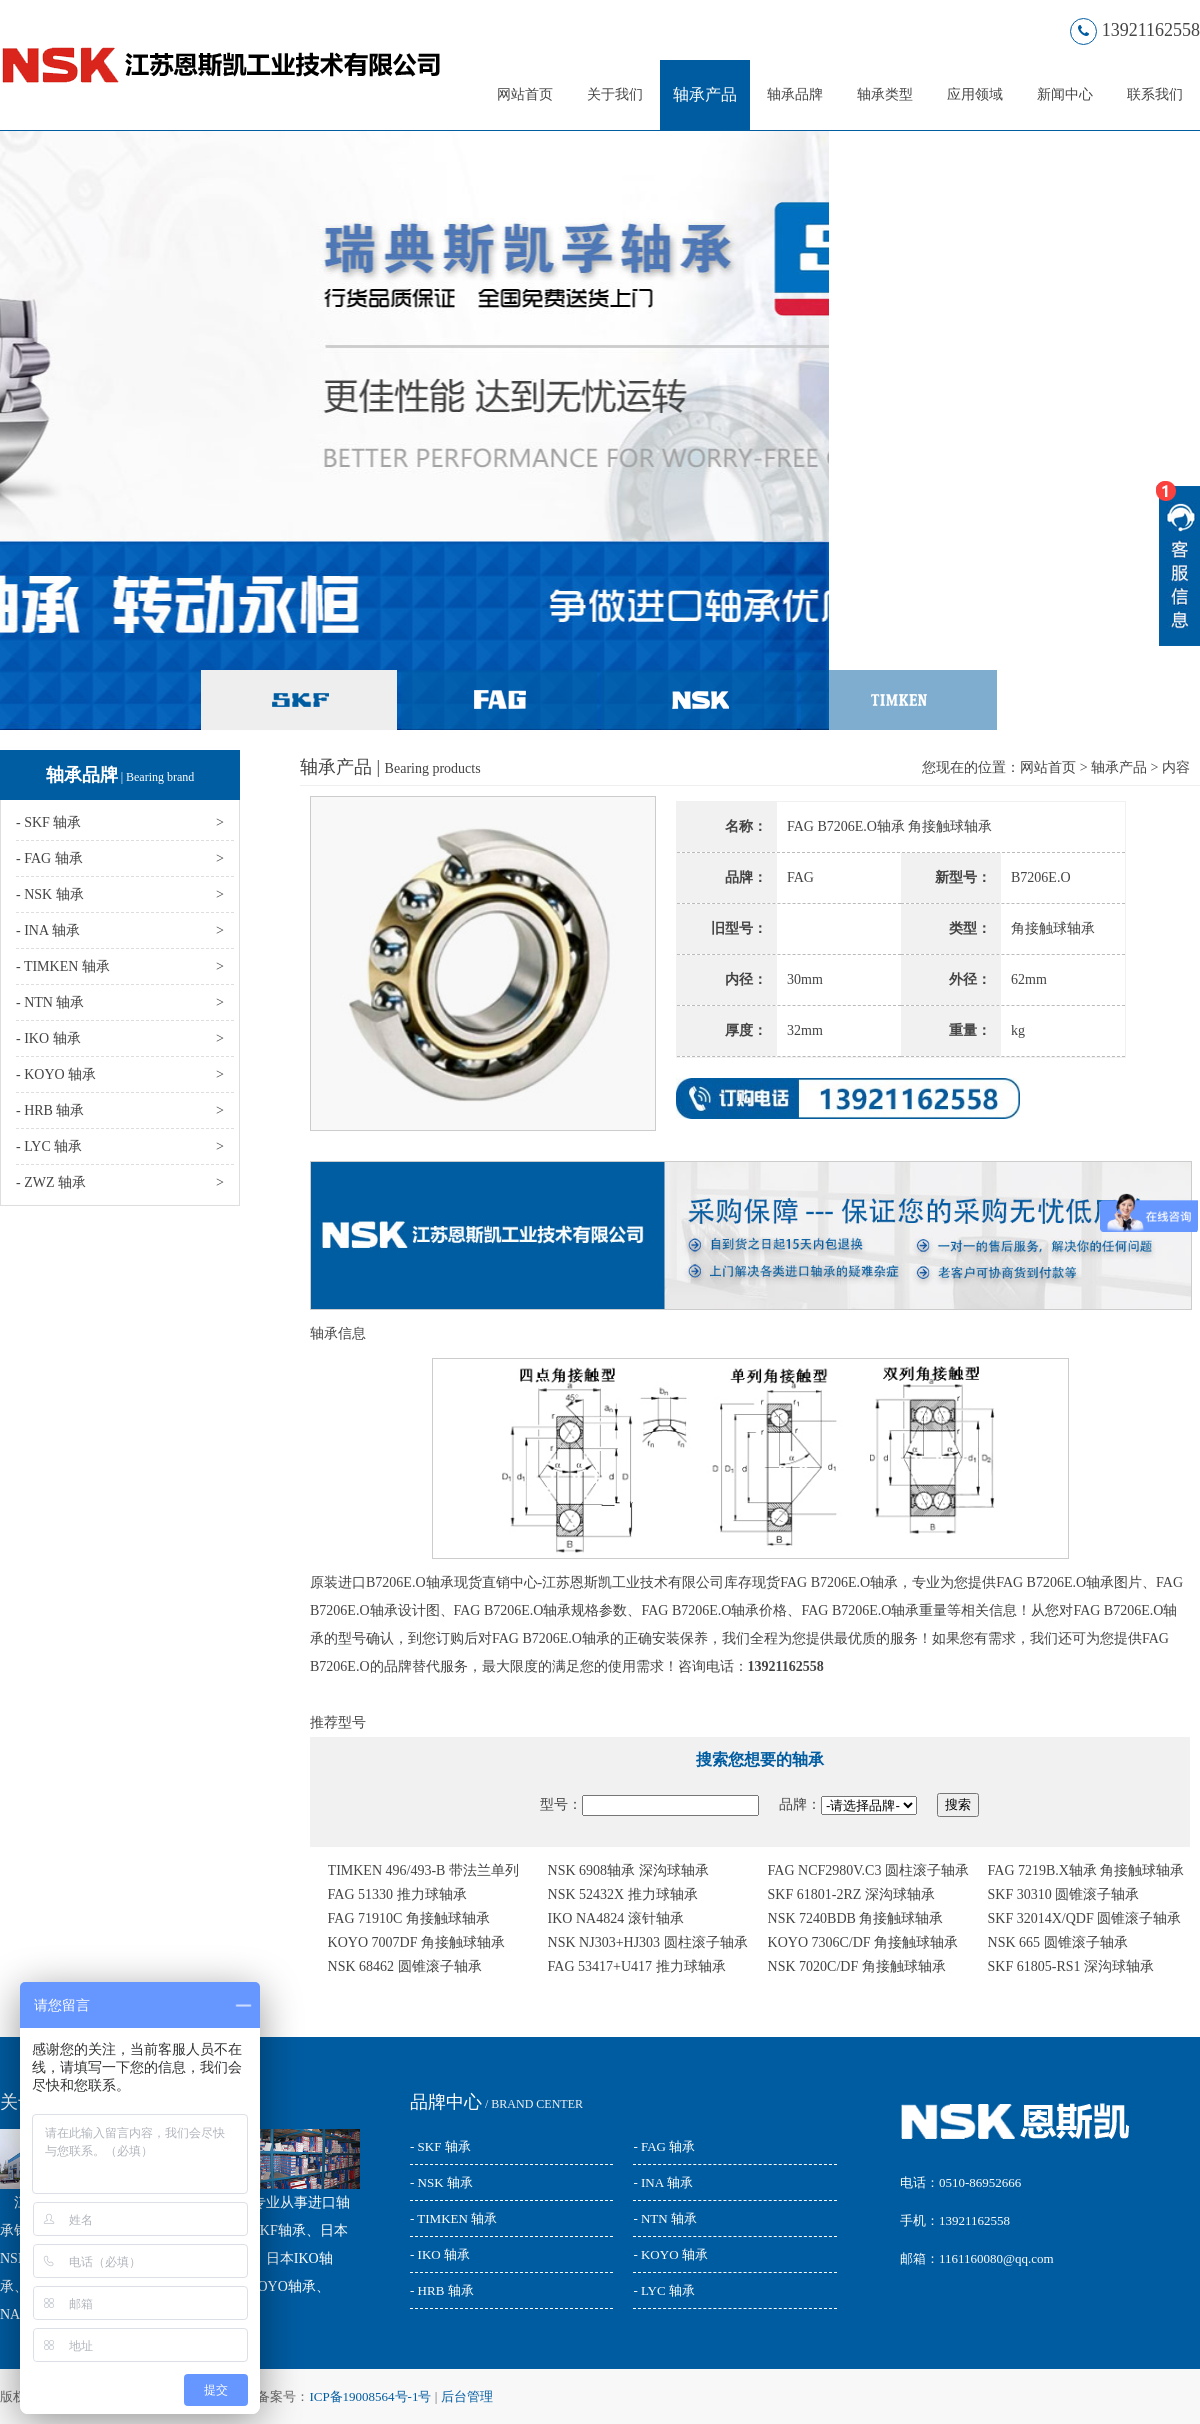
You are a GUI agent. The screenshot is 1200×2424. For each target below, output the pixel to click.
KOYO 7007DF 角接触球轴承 (416, 1942)
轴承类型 (885, 94)
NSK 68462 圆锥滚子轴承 (405, 1966)
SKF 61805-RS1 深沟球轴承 (1071, 1966)
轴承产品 (705, 94)
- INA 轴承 (662, 2182)
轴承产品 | (390, 767)
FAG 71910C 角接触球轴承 (409, 1918)
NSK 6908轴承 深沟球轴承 (628, 1870)
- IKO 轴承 (440, 2254)
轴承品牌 (795, 94)
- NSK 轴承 (441, 2182)
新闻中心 (1065, 94)
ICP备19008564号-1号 (370, 2396)
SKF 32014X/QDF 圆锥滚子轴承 (1085, 1918)
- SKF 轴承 (440, 2146)
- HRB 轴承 (442, 2290)
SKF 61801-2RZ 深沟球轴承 (851, 1894)
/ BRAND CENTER (496, 2104)
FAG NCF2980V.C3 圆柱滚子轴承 (868, 1870)
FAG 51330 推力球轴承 (397, 1894)
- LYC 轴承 (664, 2290)
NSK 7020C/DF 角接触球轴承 (857, 1966)
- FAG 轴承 (664, 2146)
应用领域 (975, 94)
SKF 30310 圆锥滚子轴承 (1064, 1894)
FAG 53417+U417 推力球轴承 (637, 1966)
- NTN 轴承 (665, 2218)
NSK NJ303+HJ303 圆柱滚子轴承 (648, 1942)
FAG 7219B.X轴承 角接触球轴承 (1086, 1870)
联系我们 (1155, 94)
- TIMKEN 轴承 (453, 2218)
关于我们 (615, 94)
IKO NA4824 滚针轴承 (616, 1918)
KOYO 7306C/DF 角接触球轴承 (863, 1942)
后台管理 (467, 2396)
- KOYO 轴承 (670, 2254)
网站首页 (525, 94)
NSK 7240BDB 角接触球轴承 (856, 1918)
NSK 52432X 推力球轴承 (623, 1894)
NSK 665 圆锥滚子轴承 (1058, 1942)
